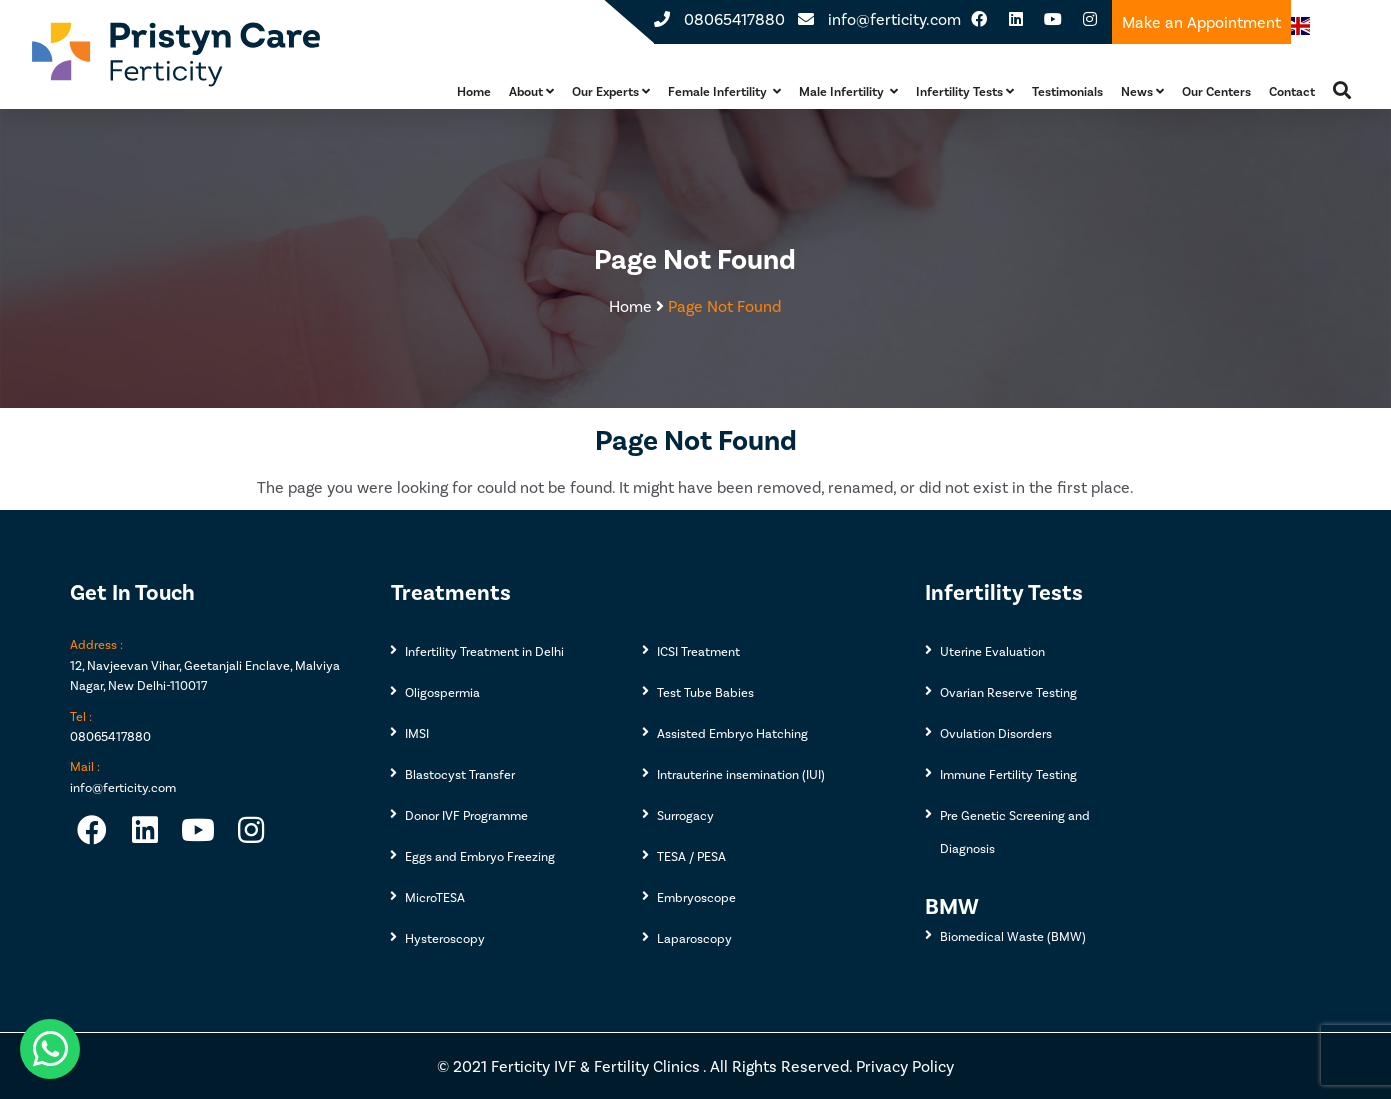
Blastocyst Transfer (460, 774)
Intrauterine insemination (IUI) (741, 774)
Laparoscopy (694, 938)
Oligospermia (442, 692)
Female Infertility (724, 91)
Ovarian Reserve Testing (1008, 692)
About (531, 91)
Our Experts (611, 91)
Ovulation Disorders (996, 733)
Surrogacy (685, 815)
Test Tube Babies (705, 692)
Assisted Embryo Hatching (732, 733)
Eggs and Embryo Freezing (480, 856)
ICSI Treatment (698, 651)
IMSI (417, 733)
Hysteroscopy (445, 938)
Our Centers (1216, 91)
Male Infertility (848, 91)
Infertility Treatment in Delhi (484, 651)
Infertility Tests (965, 91)
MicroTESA (435, 897)
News (1142, 91)
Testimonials (1067, 91)
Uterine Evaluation (992, 651)
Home (474, 91)
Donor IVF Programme (466, 815)
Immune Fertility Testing (1008, 774)
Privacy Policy (905, 1065)
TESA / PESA (691, 856)
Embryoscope (696, 897)
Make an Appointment (1201, 21)
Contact (1292, 91)
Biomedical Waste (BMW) (1013, 936)
